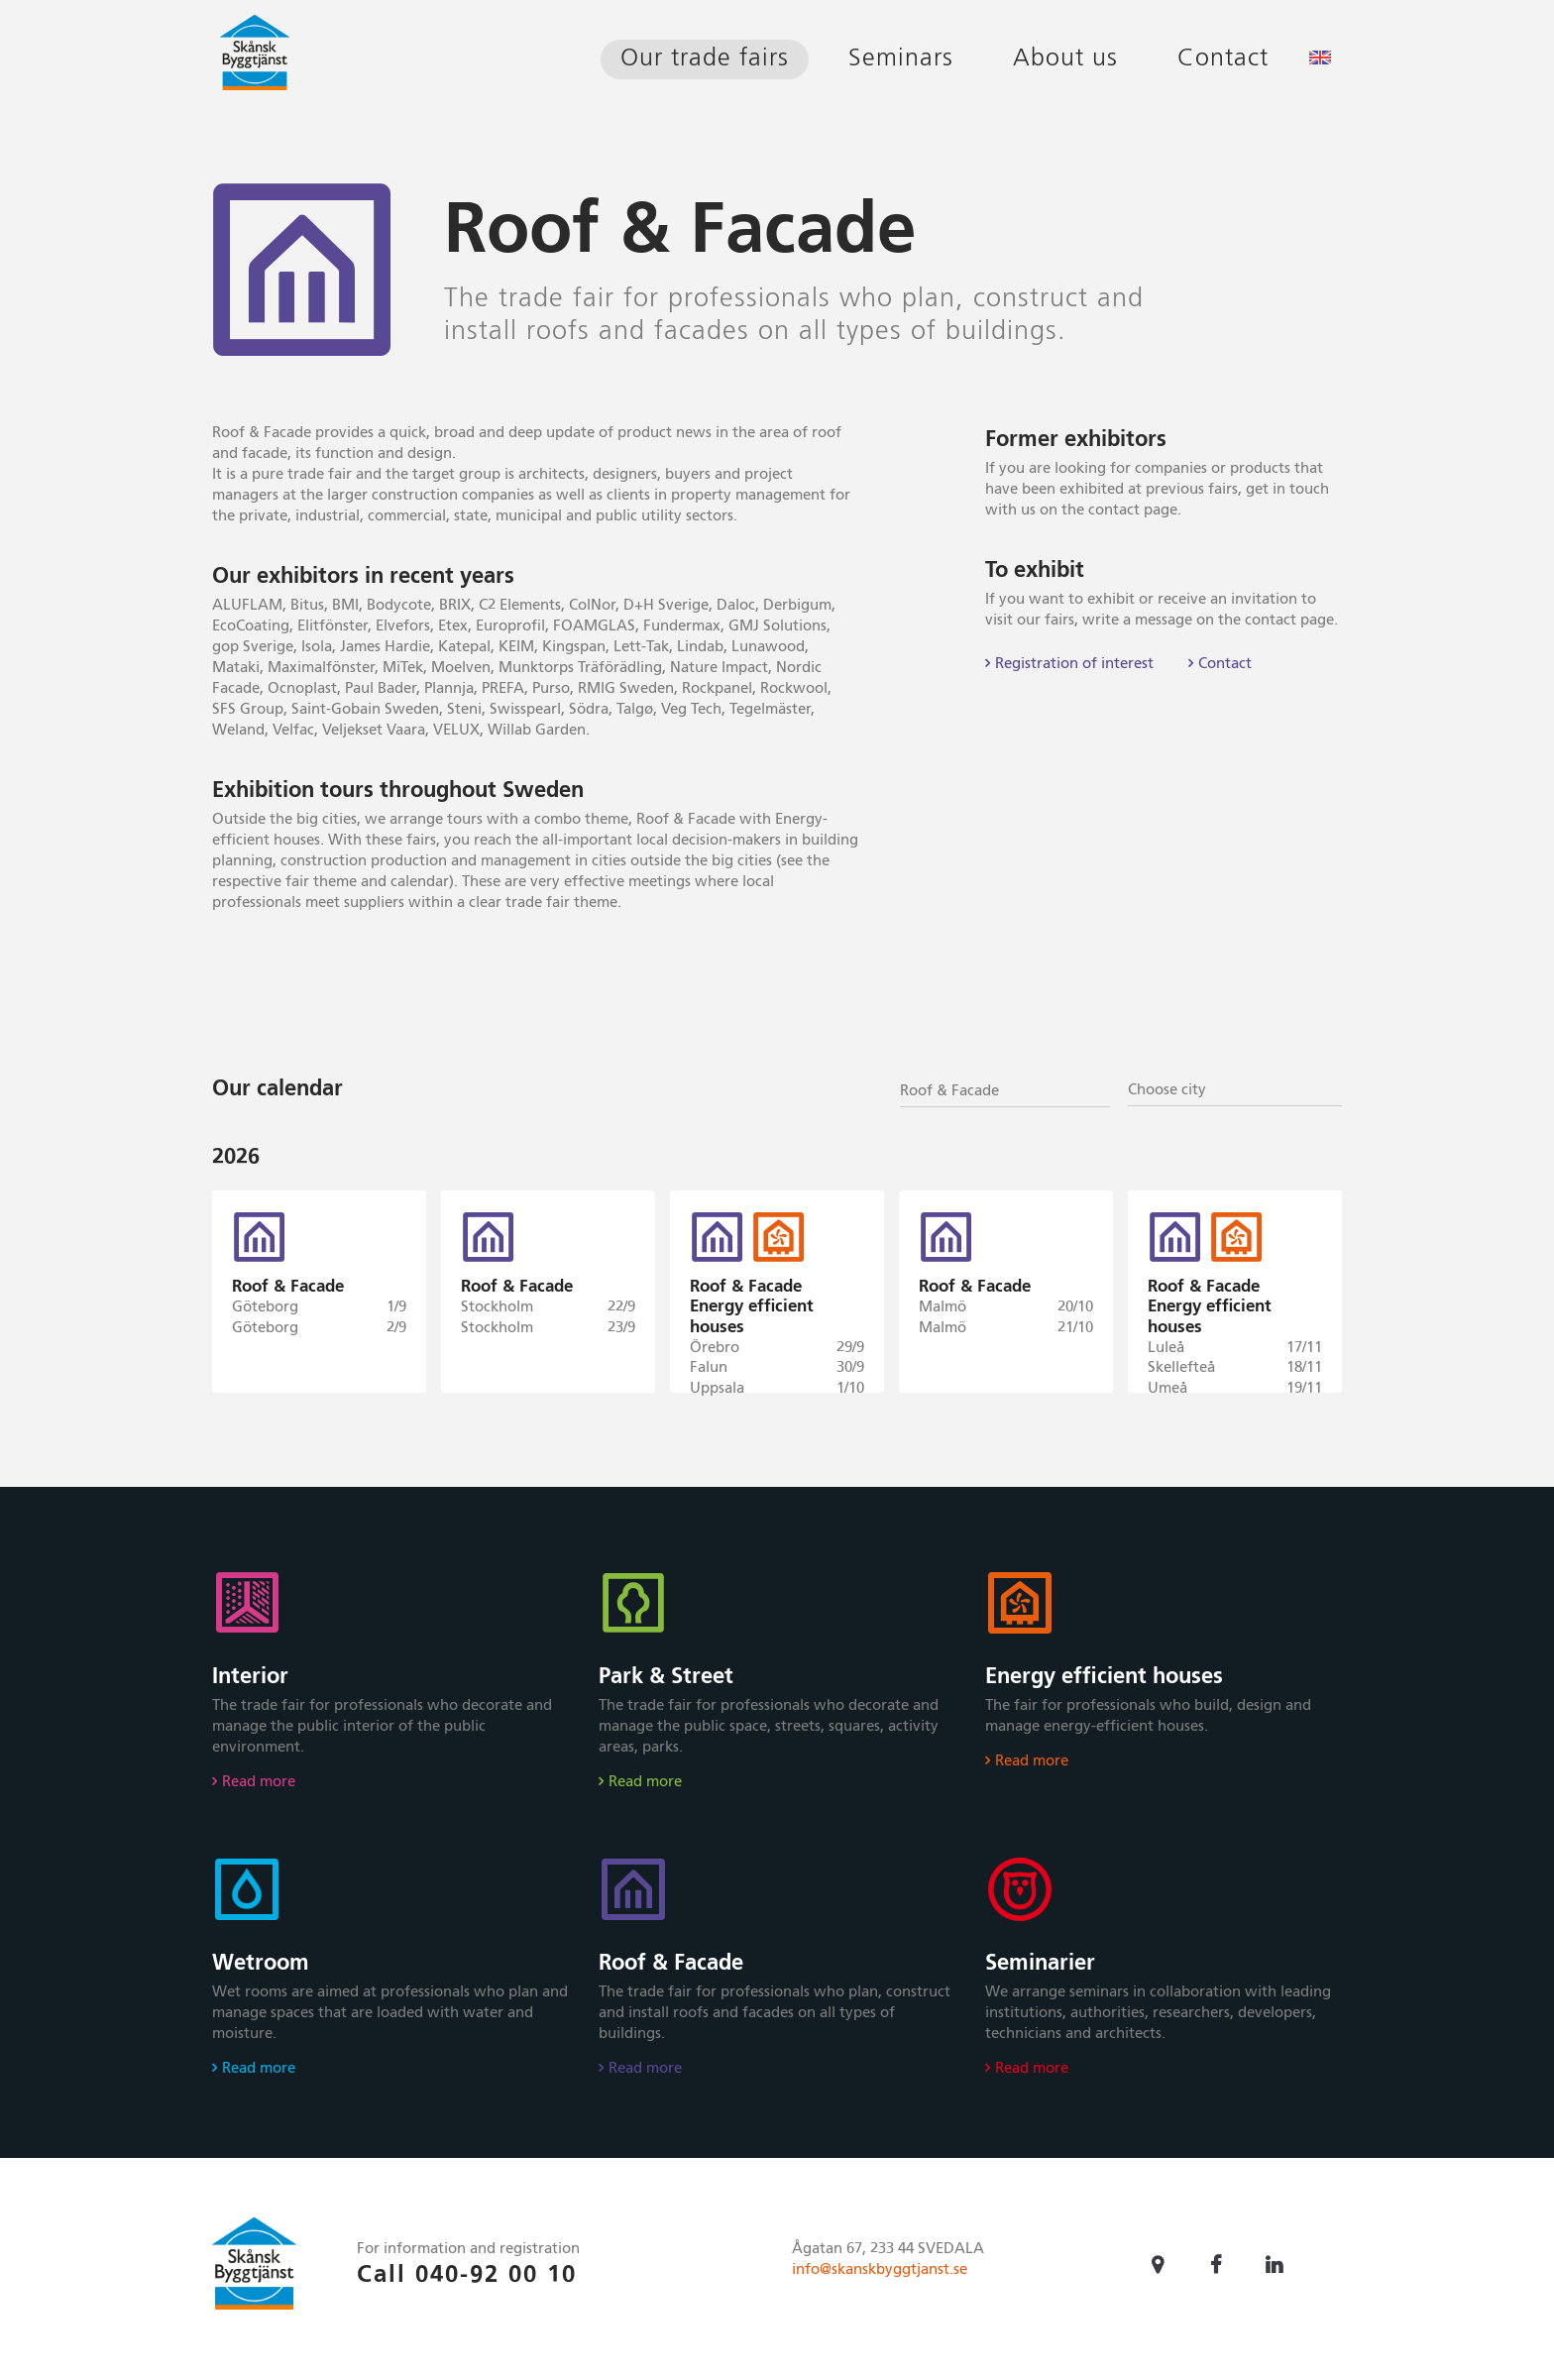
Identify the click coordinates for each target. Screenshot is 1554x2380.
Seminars (900, 59)
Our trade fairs (704, 59)
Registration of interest (1074, 663)
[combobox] (1005, 1089)
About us (1065, 59)
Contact (1223, 59)
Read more (258, 1792)
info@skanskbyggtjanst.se (879, 2280)
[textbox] (1235, 1090)
